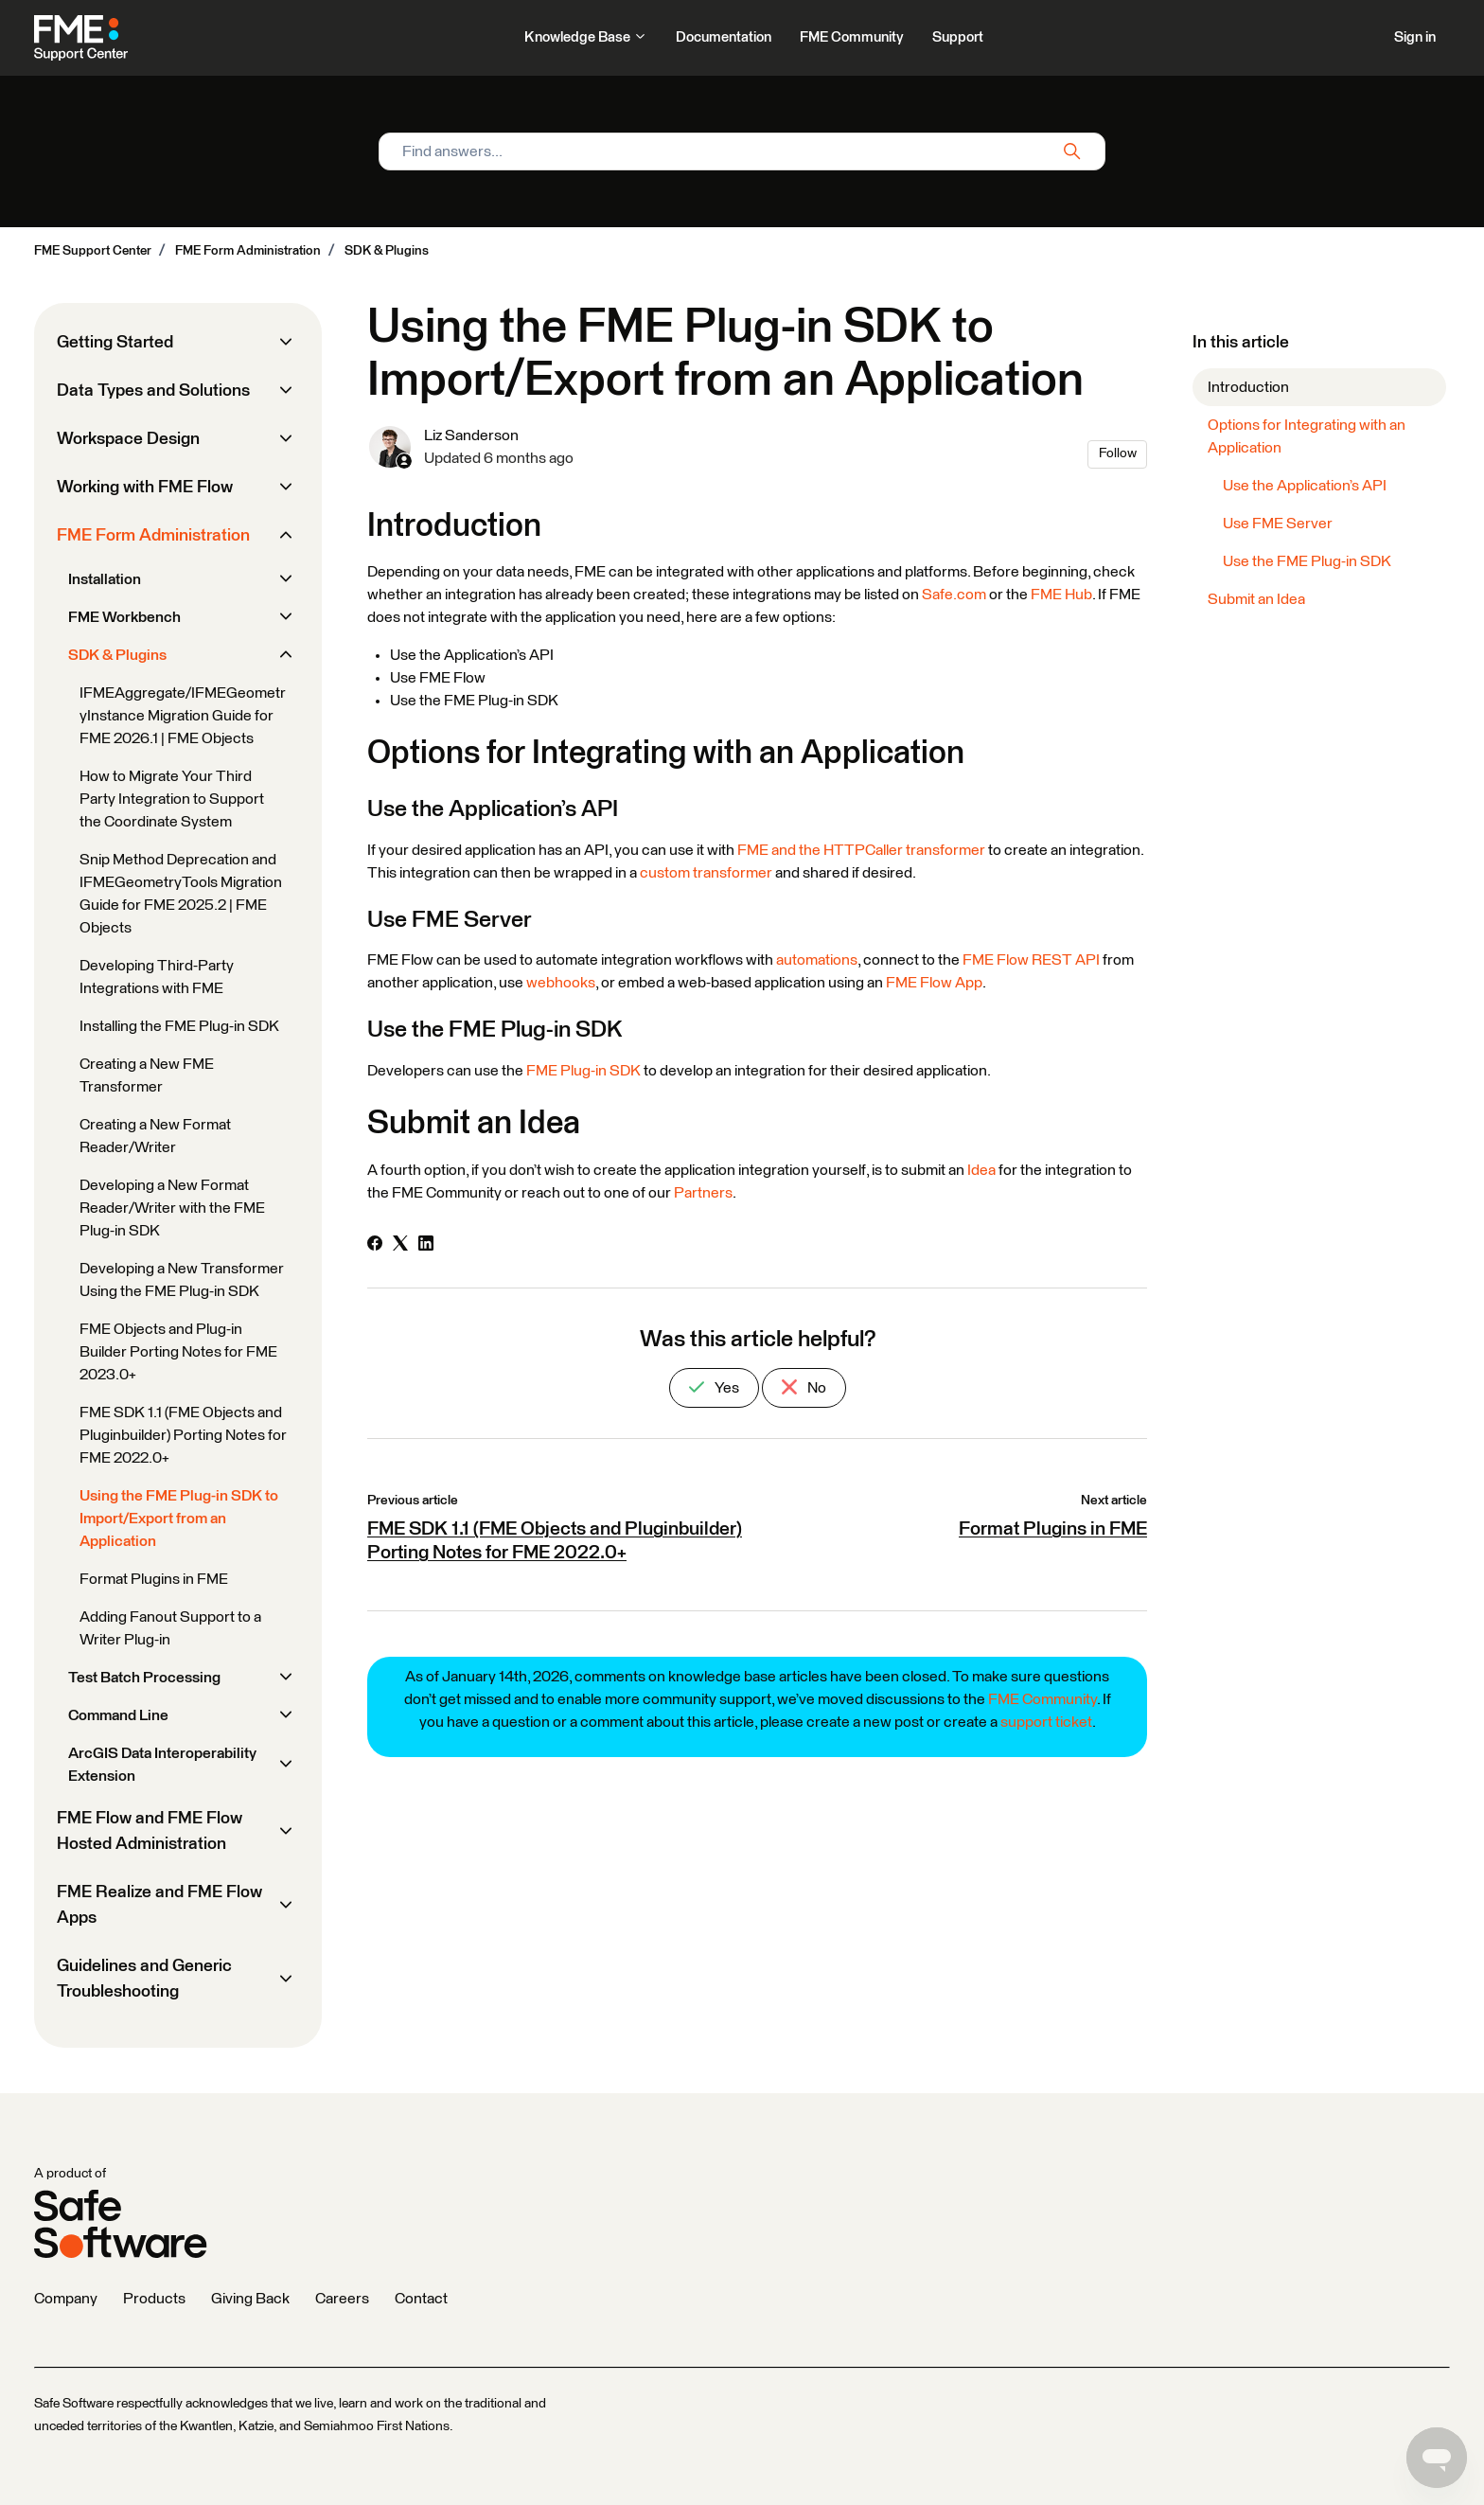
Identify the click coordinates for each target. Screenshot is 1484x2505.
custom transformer (706, 872)
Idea (981, 1170)
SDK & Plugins (386, 251)
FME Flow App (934, 982)
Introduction (1248, 387)
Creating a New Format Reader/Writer (155, 1136)
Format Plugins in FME (1053, 1528)
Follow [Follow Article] (1118, 453)
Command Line (118, 1715)
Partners (703, 1192)
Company (65, 2298)
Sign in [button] (1415, 37)
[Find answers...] (742, 151)
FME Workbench (124, 617)
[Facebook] (374, 1245)
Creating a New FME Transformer (147, 1075)
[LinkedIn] (425, 1245)
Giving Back (250, 2298)
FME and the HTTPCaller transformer (861, 850)
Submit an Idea (1256, 599)
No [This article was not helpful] (804, 1387)
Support (957, 37)
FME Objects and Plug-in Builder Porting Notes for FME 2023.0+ (178, 1352)
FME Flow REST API (1031, 960)
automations (816, 960)
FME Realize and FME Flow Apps (159, 1905)
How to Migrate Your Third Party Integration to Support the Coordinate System (172, 799)
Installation (104, 579)
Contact (421, 2298)
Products (154, 2298)
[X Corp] (400, 1245)
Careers (342, 2298)
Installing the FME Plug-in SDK (179, 1026)
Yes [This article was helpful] (714, 1387)
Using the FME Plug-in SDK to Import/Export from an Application (179, 1518)
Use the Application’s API (1305, 485)
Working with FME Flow (145, 487)
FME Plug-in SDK (583, 1070)
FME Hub (1061, 594)
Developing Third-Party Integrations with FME (157, 977)
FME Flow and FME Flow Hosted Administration (149, 1831)
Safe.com (954, 594)
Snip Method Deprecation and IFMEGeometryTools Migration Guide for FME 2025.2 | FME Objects (181, 893)
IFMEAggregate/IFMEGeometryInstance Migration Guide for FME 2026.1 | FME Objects (183, 715)
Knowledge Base (585, 36)
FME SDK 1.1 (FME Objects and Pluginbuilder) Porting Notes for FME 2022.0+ (183, 1435)
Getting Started (115, 342)
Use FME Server (1278, 523)
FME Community (852, 37)
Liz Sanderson (471, 435)
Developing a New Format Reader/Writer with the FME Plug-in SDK (172, 1208)
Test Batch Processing (144, 1677)
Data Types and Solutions (153, 391)
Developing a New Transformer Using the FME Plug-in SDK (182, 1280)
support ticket (1046, 1722)
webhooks (560, 982)
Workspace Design (128, 439)
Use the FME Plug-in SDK (1307, 561)
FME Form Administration (248, 251)
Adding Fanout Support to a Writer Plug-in (170, 1628)
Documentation (723, 37)
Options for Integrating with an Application (1306, 436)
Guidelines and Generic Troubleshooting (144, 1979)
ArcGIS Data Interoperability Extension (162, 1765)
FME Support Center (92, 251)
